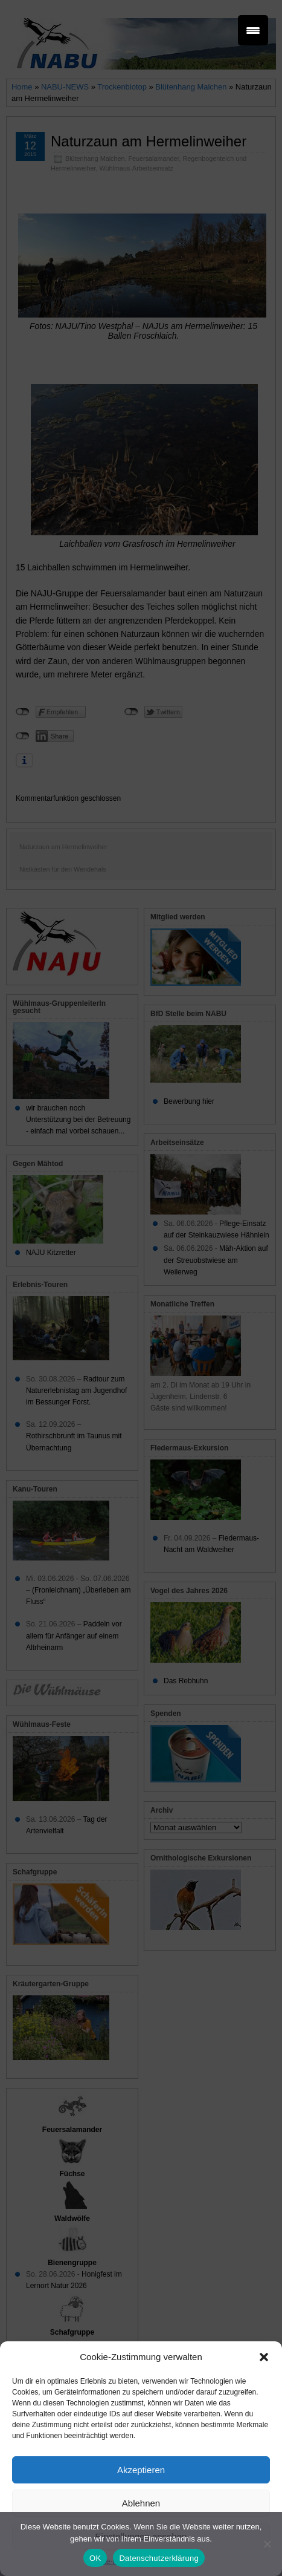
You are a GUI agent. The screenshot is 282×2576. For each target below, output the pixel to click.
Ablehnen (141, 2503)
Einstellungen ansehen (141, 2536)
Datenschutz (168, 2561)
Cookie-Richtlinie (115, 2561)
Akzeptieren (141, 2470)
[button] (264, 2357)
